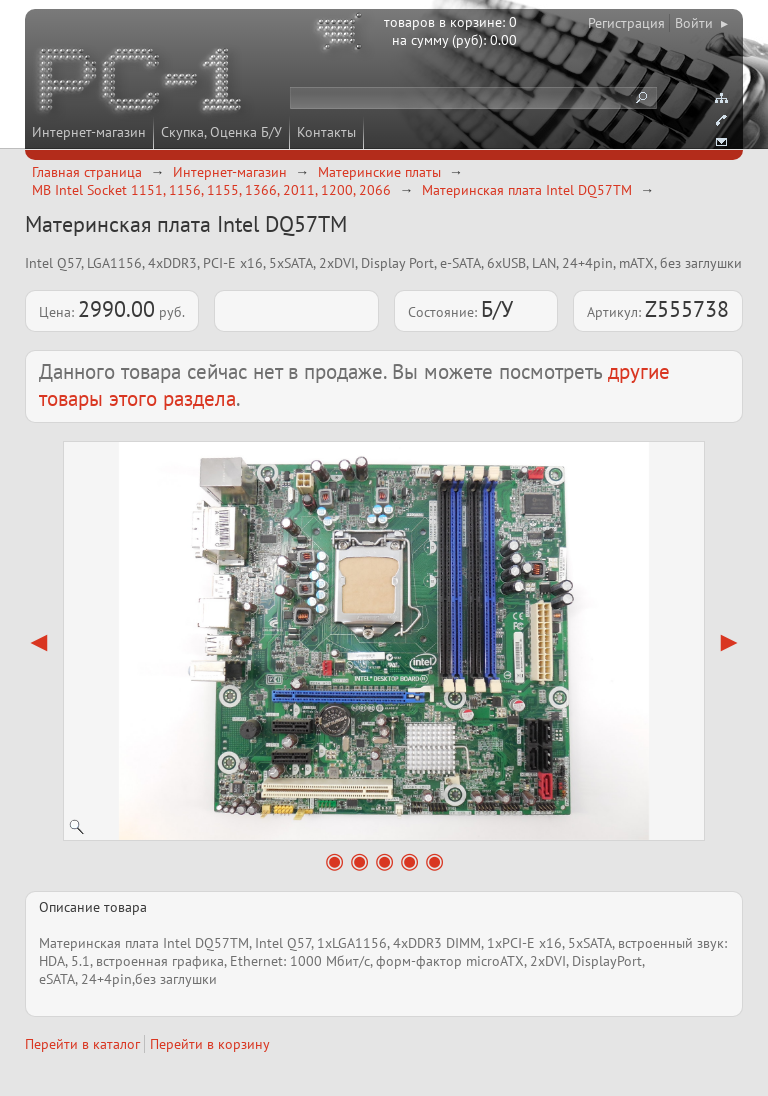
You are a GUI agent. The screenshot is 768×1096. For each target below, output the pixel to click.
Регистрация (626, 23)
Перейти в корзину (210, 1044)
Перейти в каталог (82, 1044)
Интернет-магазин (89, 132)
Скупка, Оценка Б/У (221, 132)
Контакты (326, 132)
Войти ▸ (701, 23)
